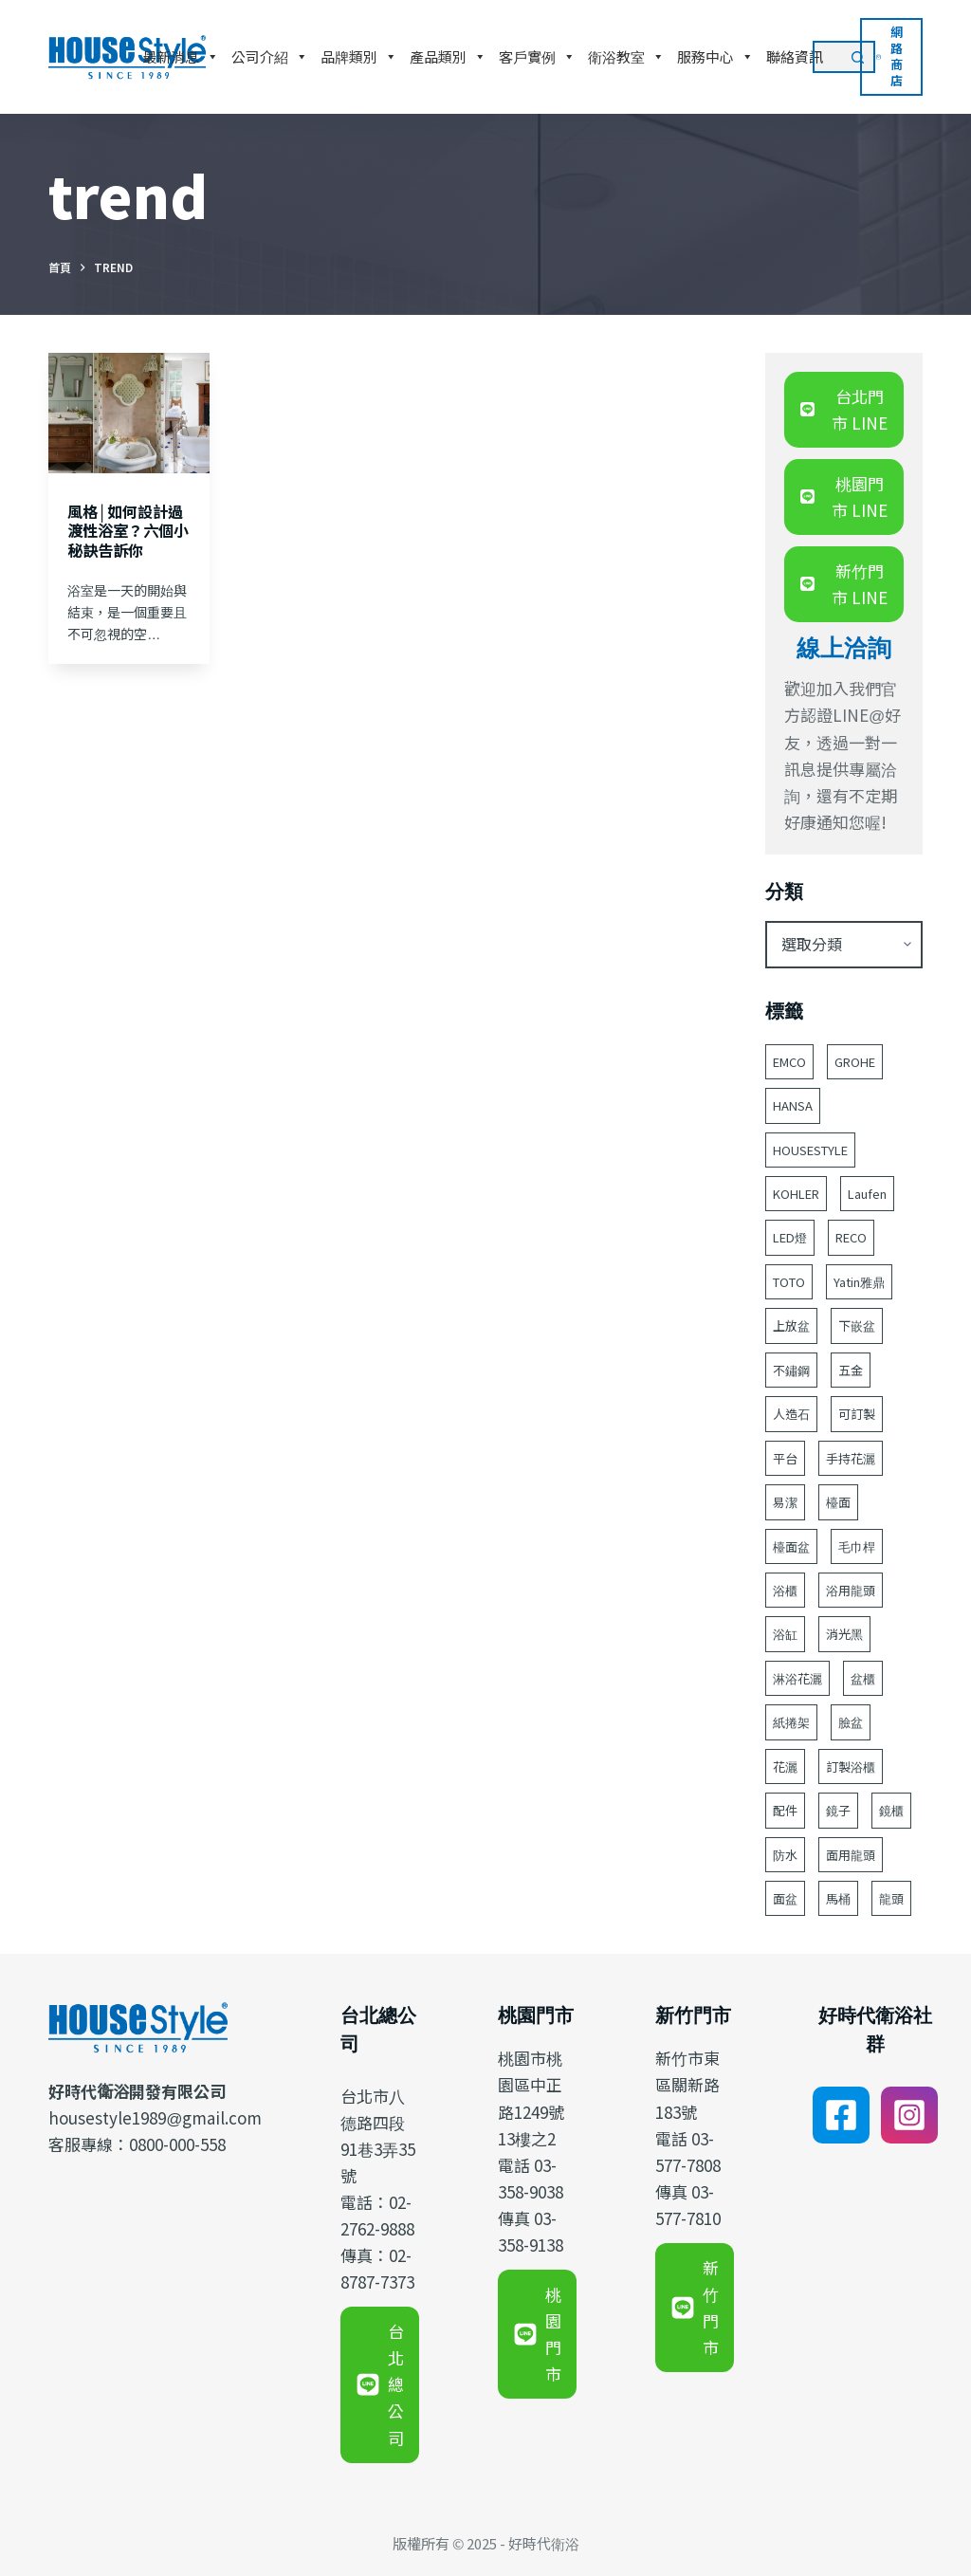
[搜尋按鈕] (859, 57)
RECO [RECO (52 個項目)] (851, 1237)
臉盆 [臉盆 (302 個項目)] (850, 1722)
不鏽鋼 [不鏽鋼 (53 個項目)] (791, 1370)
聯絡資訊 (794, 56)
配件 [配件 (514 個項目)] (785, 1810)
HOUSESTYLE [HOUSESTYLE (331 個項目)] (810, 1150)
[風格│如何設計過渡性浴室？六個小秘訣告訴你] (128, 413)
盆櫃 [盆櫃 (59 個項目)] (863, 1678)
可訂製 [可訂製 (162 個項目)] (856, 1414)
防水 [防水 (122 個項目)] (785, 1855)
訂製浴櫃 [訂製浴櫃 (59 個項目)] (850, 1766)
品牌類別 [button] (359, 57)
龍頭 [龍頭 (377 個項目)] (891, 1898)
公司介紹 (269, 57)
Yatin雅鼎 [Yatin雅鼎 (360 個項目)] (859, 1282)
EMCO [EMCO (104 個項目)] (789, 1062)
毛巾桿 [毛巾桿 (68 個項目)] (856, 1546)
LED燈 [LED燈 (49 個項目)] (790, 1237)
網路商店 (889, 56)
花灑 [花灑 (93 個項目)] (785, 1766)
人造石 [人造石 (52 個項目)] (791, 1414)
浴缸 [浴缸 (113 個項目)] (785, 1634)
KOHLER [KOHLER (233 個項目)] (796, 1194)
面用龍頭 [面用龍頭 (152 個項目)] (850, 1855)
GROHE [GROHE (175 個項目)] (854, 1062)
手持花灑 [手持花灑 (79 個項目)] (850, 1458)
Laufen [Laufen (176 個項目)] (867, 1194)
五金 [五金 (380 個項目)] (850, 1370)
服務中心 (715, 57)
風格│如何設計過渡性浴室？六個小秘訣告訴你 (128, 531)
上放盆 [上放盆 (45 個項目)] (791, 1325)
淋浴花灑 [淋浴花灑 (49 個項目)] (797, 1678)
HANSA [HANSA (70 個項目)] (793, 1105)
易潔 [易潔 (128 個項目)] (785, 1502)
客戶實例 (537, 57)
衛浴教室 (626, 57)
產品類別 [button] (448, 57)
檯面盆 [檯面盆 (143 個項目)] (791, 1546)
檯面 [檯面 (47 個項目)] (838, 1502)
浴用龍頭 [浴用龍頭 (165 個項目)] (850, 1590)
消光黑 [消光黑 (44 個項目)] (844, 1634)
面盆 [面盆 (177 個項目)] (785, 1898)
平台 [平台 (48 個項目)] (785, 1458)
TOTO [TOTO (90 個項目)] (789, 1282)
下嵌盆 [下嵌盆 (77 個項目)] (856, 1325)
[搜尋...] (828, 57)
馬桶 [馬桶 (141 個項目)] (838, 1898)
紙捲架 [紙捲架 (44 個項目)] (791, 1722)
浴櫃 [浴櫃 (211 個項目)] (785, 1590)
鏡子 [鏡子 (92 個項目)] (838, 1810)
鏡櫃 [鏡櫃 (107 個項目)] (891, 1810)
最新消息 (180, 57)
